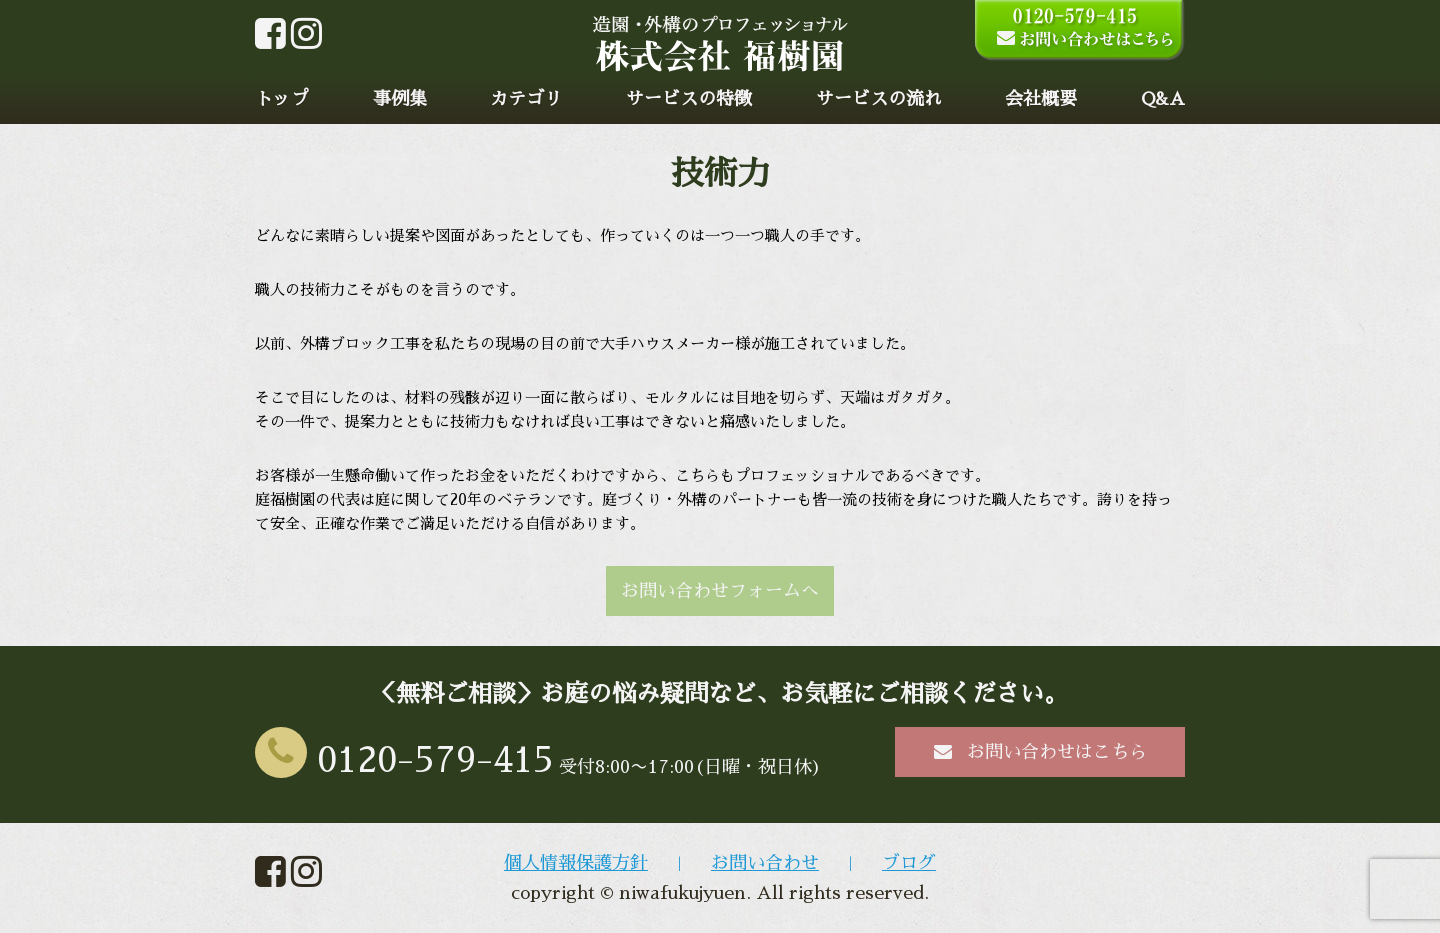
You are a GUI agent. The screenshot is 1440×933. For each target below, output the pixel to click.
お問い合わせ (765, 863)
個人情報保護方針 (576, 863)
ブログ (909, 863)
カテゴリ (526, 99)
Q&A (1163, 99)
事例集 (400, 99)
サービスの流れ (879, 99)
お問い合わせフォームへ (720, 591)
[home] (720, 60)
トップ (282, 99)
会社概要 (1041, 99)
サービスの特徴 (689, 99)
